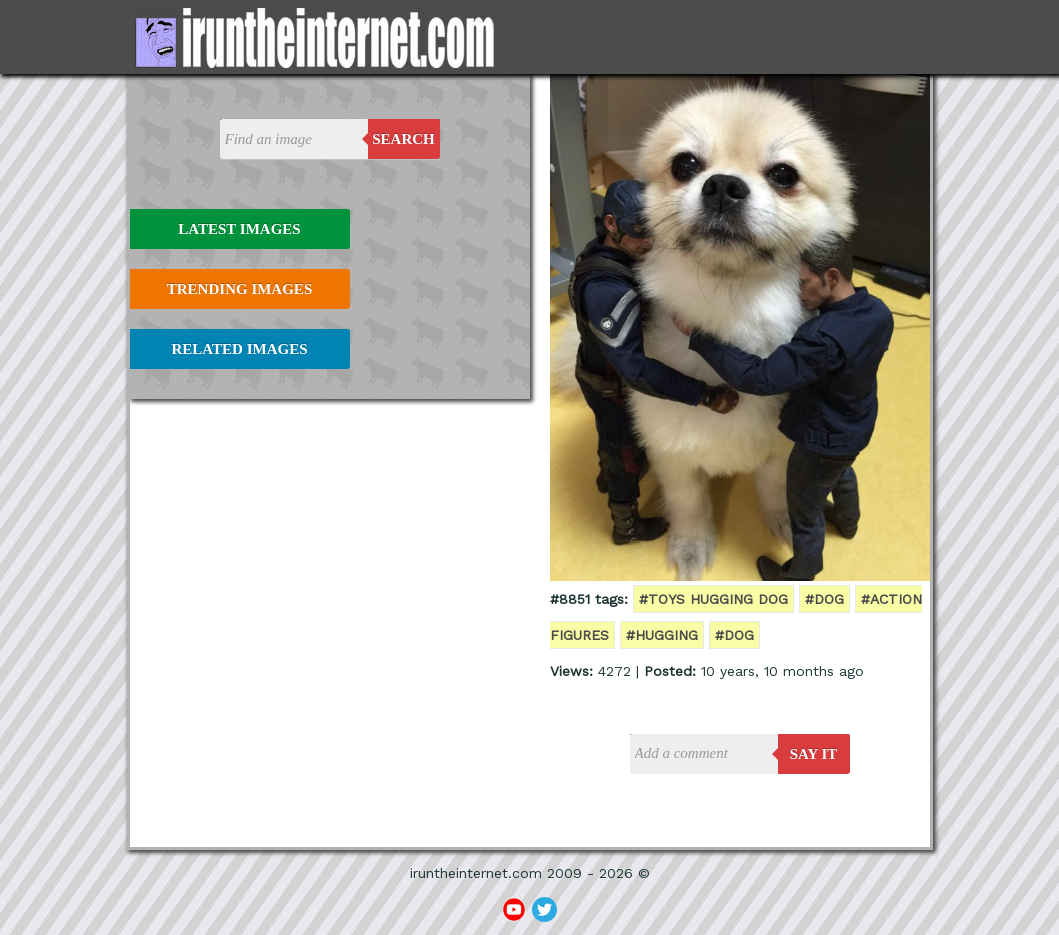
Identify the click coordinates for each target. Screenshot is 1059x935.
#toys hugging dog (713, 599)
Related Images (240, 349)
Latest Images (239, 229)
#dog (824, 599)
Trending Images (239, 289)
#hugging (662, 635)
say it (814, 754)
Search (403, 139)
